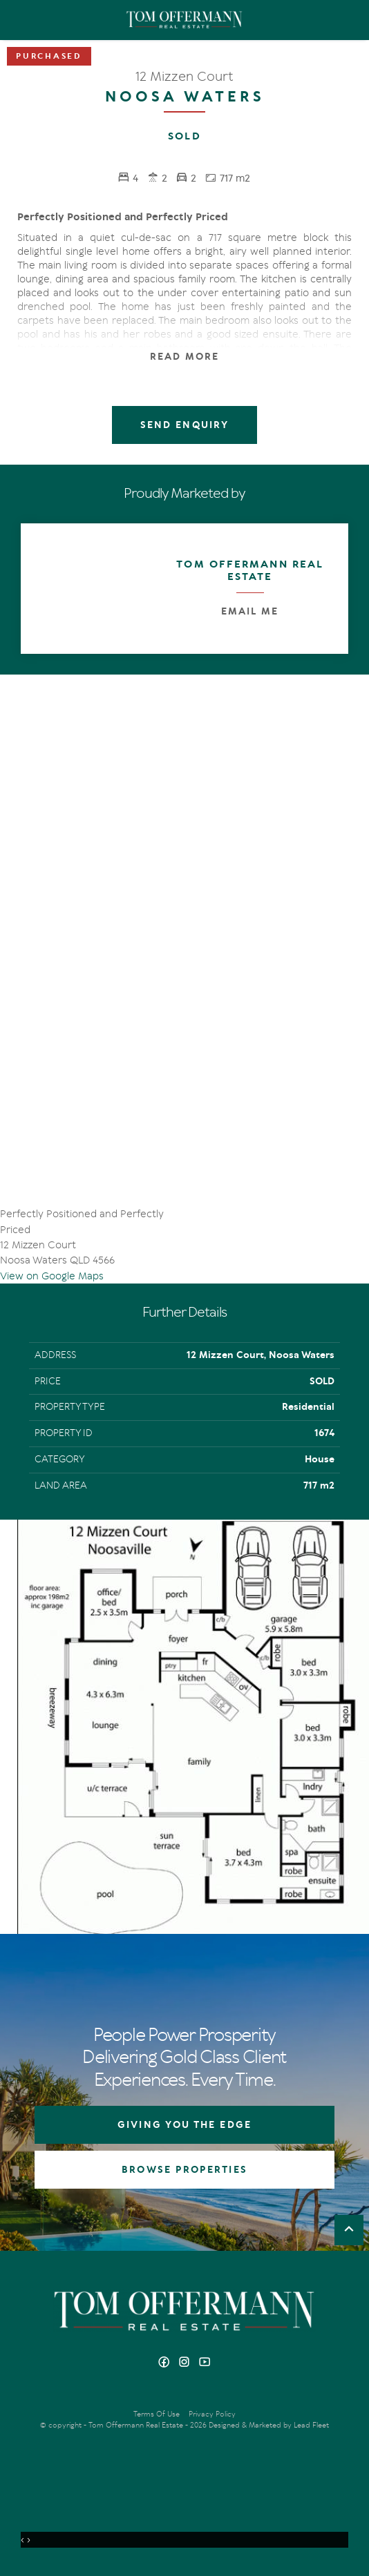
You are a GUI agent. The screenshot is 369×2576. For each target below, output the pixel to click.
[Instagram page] (186, 2363)
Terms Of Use (156, 2414)
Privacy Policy (212, 2414)
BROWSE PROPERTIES (184, 2170)
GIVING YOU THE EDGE (184, 2125)
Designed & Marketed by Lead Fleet (269, 2425)
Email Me (249, 611)
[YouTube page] (204, 2363)
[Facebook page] (165, 2363)
